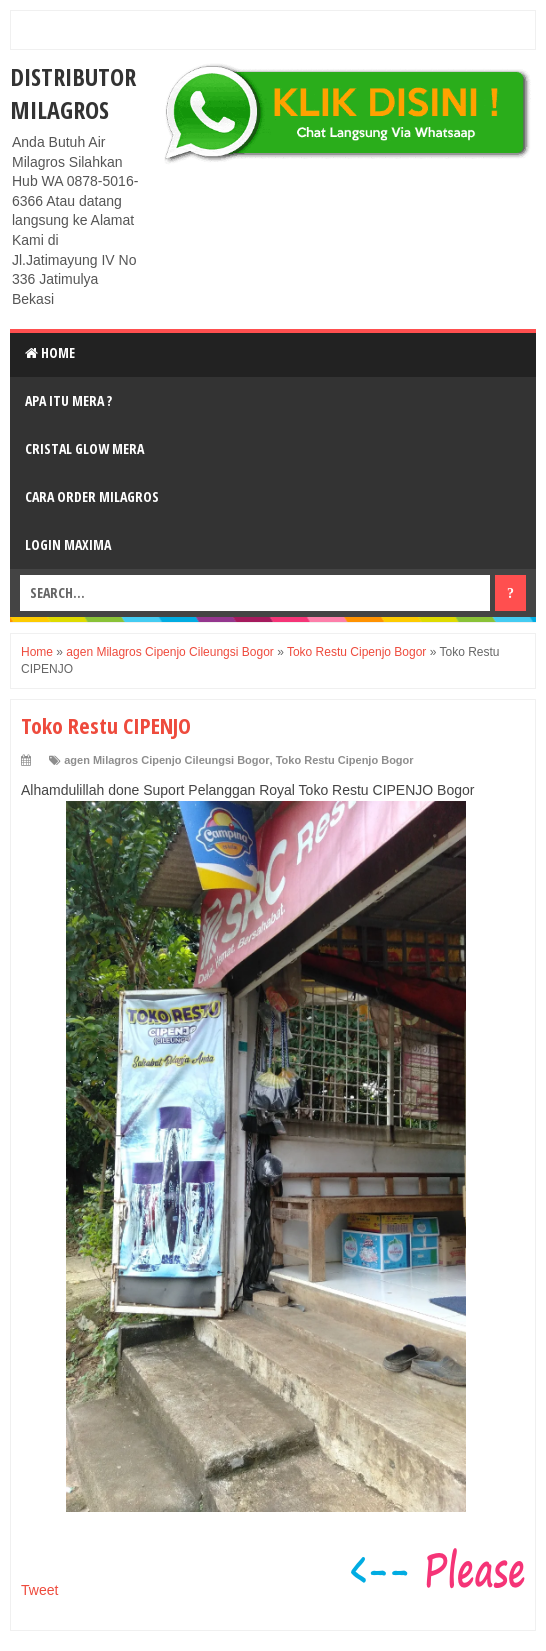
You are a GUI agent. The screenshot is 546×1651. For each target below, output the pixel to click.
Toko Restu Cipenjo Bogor (345, 760)
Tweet (39, 1590)
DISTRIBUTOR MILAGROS (73, 93)
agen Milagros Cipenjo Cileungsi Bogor (166, 760)
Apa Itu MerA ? (68, 400)
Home (50, 352)
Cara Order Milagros (92, 496)
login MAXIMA (68, 544)
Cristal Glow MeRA (84, 448)
